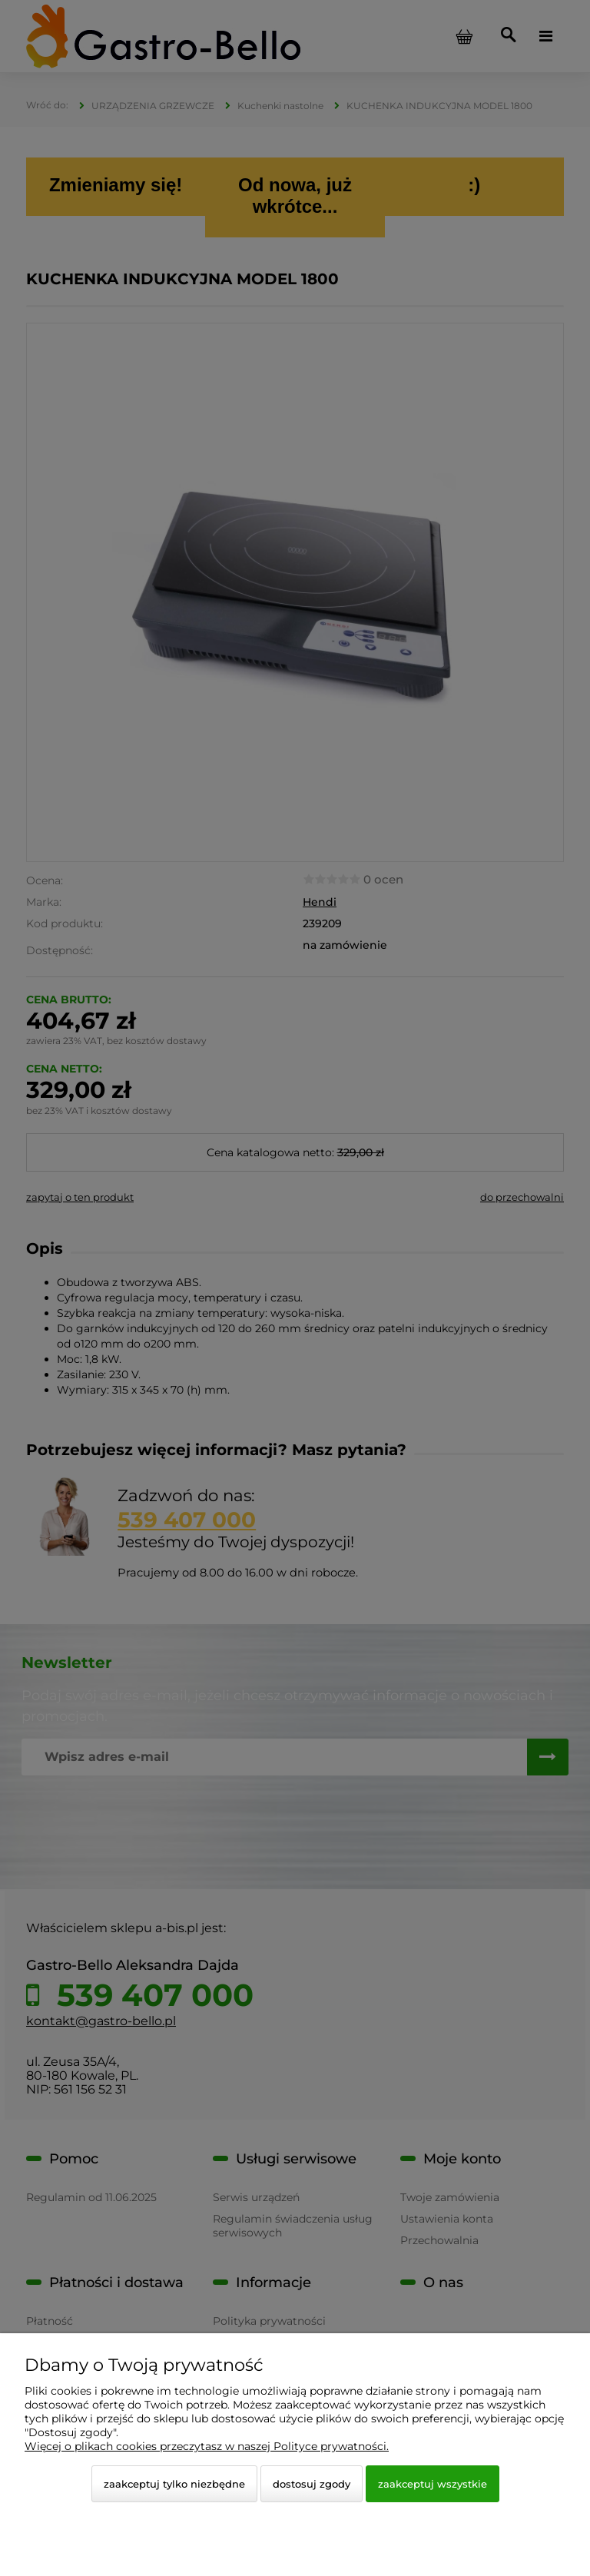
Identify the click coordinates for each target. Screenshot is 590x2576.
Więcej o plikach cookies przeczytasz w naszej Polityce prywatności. (207, 2446)
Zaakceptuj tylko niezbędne (174, 2484)
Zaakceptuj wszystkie (432, 2484)
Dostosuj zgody (311, 2484)
